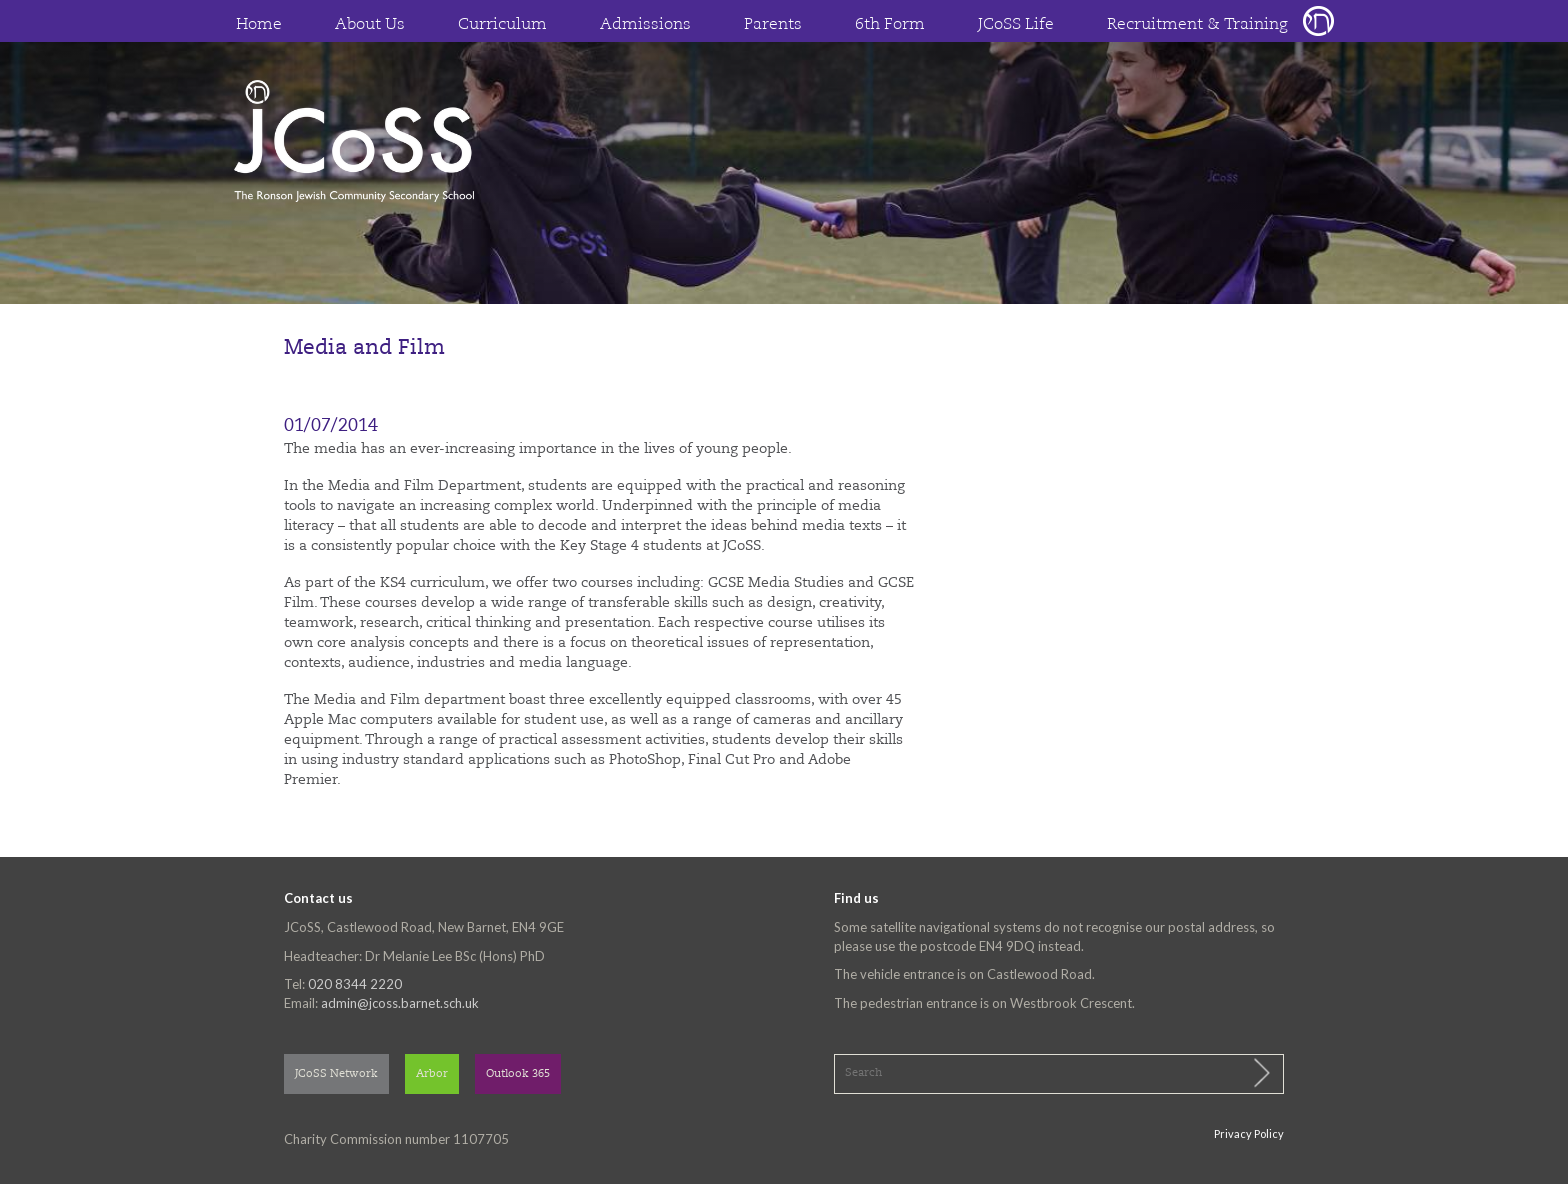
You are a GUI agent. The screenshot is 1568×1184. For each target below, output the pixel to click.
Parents (773, 25)
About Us (370, 25)
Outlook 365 (518, 1074)
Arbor (432, 1074)
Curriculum (502, 25)
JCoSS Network (336, 1074)
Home (259, 25)
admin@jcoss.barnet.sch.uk (400, 1003)
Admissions (645, 25)
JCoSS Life (1016, 25)
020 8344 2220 (355, 984)
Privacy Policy (1249, 1133)
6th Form (890, 25)
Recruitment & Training (1197, 25)
